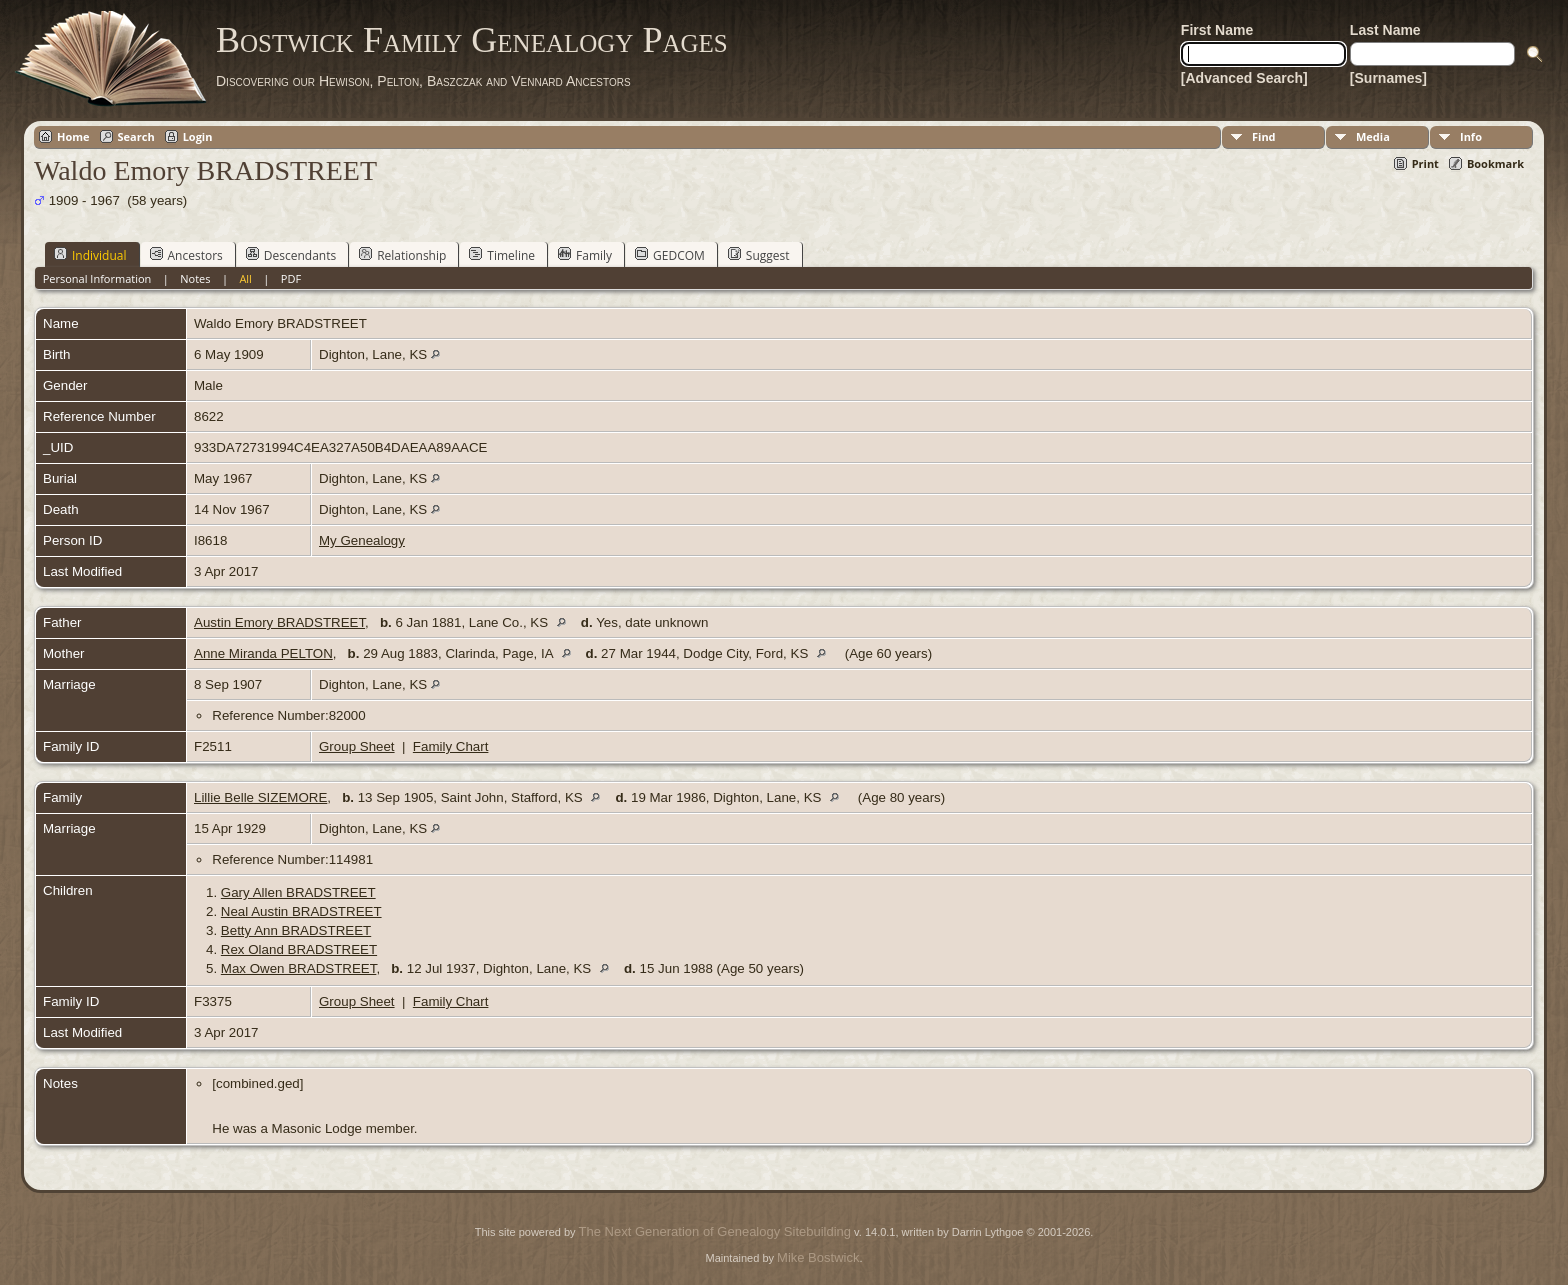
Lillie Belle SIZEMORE (260, 797)
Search (136, 136)
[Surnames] (1388, 78)
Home (73, 136)
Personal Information (97, 278)
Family (585, 255)
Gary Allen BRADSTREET (298, 892)
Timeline (502, 255)
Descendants (291, 255)
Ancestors (186, 255)
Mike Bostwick (818, 1257)
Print (1425, 163)
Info (1471, 136)
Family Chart (451, 746)
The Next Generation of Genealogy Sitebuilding (715, 1231)
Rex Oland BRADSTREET (299, 949)
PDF (291, 278)
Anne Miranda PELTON (263, 653)
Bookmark (1495, 163)
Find (1264, 136)
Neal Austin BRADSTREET (301, 911)
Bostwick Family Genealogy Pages (472, 40)
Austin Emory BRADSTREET (279, 622)
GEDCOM (670, 255)
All (245, 278)
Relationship (402, 255)
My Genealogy (362, 540)
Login (198, 136)
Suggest (759, 255)
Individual (90, 255)
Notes (195, 278)
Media (1373, 136)
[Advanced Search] (1244, 78)
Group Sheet (357, 746)
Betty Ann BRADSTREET (296, 930)
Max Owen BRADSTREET (299, 968)
